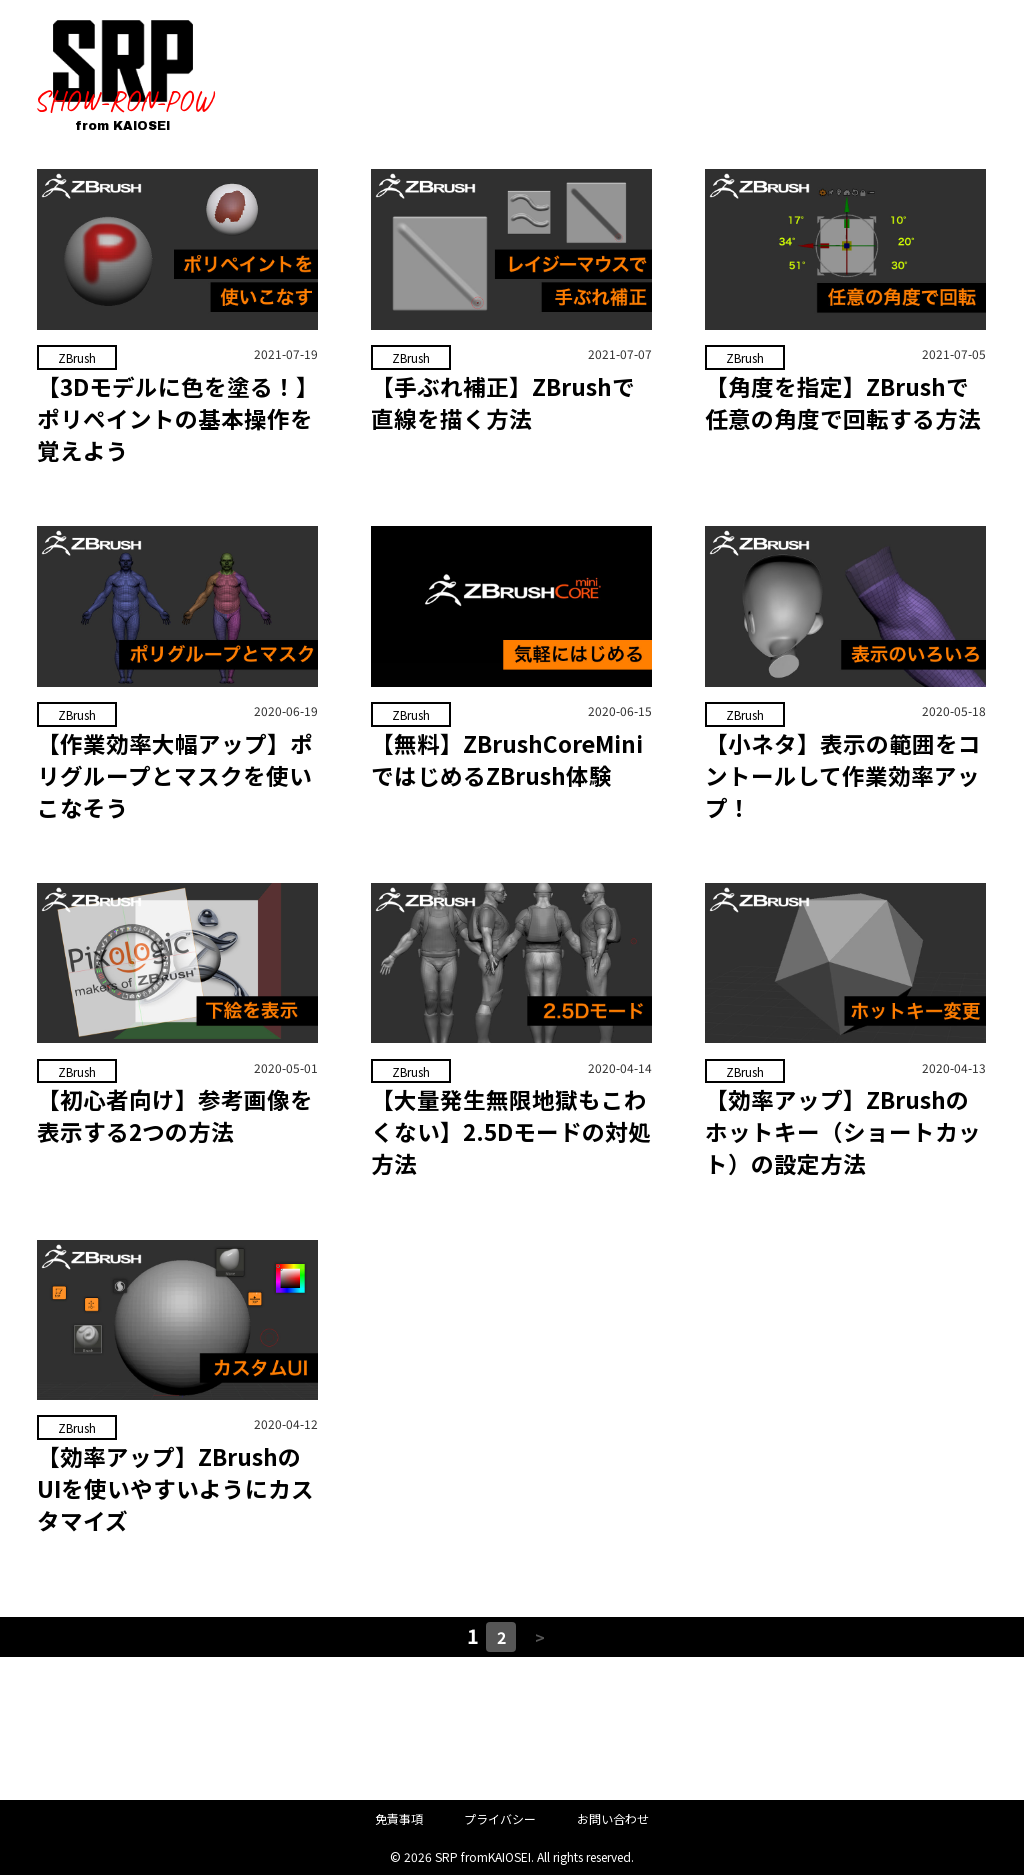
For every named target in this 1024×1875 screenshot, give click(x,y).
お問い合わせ (613, 1819)
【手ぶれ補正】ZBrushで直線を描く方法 (503, 402)
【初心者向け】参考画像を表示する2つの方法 (175, 1116)
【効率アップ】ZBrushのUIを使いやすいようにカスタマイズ (175, 1489)
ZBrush (76, 357)
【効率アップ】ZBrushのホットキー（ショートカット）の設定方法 (843, 1132)
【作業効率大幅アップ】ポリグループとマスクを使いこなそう (175, 775)
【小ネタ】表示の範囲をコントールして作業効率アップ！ (843, 775)
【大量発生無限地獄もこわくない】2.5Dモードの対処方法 (511, 1132)
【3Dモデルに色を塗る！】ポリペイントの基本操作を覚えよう (175, 418)
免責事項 (399, 1819)
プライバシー (500, 1819)
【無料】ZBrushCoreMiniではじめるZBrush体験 (507, 759)
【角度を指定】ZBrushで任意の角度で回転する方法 (843, 402)
